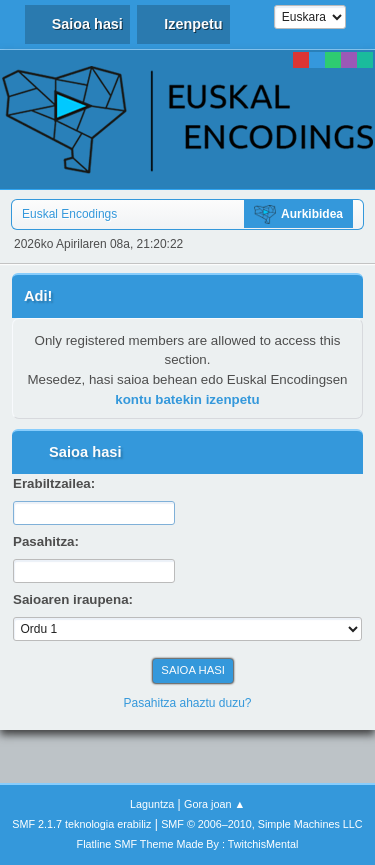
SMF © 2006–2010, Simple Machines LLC (262, 824)
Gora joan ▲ (214, 804)
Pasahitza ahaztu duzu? (188, 703)
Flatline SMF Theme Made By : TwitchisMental (188, 844)
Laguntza (152, 804)
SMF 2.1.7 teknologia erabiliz (81, 824)
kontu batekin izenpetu (187, 399)
